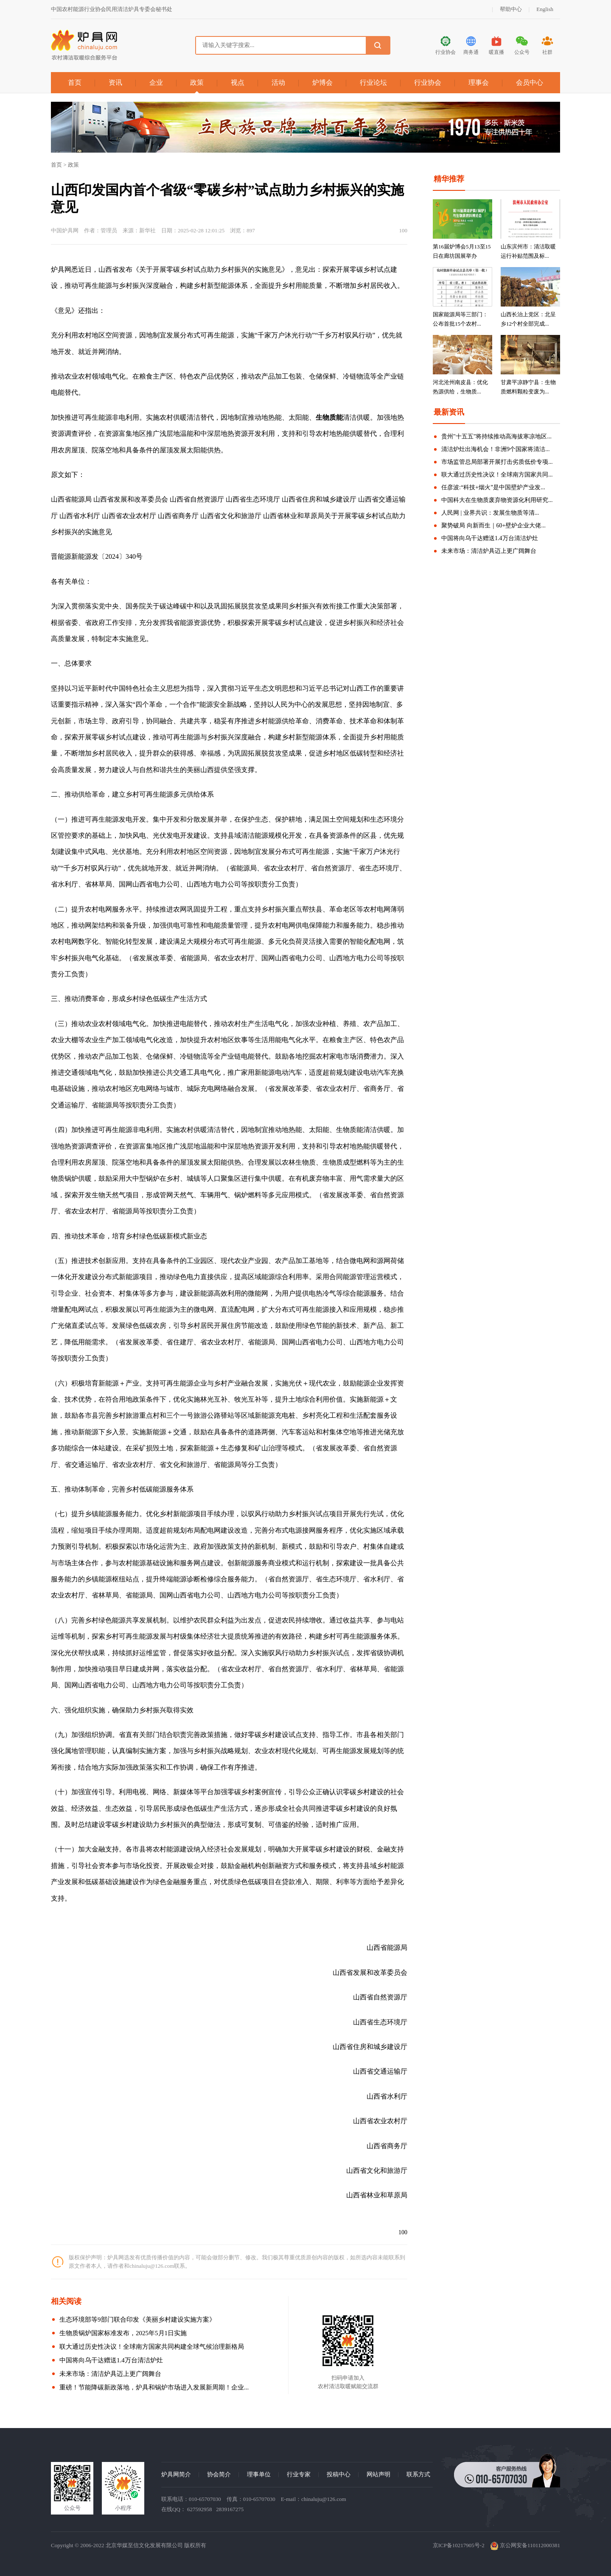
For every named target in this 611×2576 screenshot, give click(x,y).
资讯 (115, 82)
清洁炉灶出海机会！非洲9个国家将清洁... (495, 449)
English (544, 9)
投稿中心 (338, 2474)
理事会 (478, 82)
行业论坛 (373, 82)
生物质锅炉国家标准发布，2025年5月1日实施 (123, 2333)
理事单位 (259, 2474)
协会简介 (219, 2474)
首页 (74, 82)
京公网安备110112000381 (525, 2545)
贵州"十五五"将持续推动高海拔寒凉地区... (496, 436)
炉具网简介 (176, 2474)
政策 (197, 82)
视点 (237, 82)
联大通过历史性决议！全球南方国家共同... (497, 474)
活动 (278, 82)
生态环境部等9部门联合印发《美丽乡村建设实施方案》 (137, 2319)
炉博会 (322, 82)
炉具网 (61, 269)
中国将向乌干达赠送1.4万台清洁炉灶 (111, 2360)
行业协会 (427, 82)
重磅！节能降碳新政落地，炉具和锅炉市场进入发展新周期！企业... (154, 2387)
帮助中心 (511, 9)
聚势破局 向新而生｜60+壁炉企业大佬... (493, 525)
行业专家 (299, 2474)
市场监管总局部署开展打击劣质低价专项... (497, 462)
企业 (156, 82)
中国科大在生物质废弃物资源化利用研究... (497, 500)
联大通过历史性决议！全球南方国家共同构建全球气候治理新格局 (151, 2346)
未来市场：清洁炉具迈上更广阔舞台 (110, 2373)
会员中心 (529, 82)
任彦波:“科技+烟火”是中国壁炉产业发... (493, 487)
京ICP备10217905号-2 (459, 2545)
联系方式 (418, 2474)
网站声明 (378, 2474)
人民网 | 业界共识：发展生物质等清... (490, 513)
